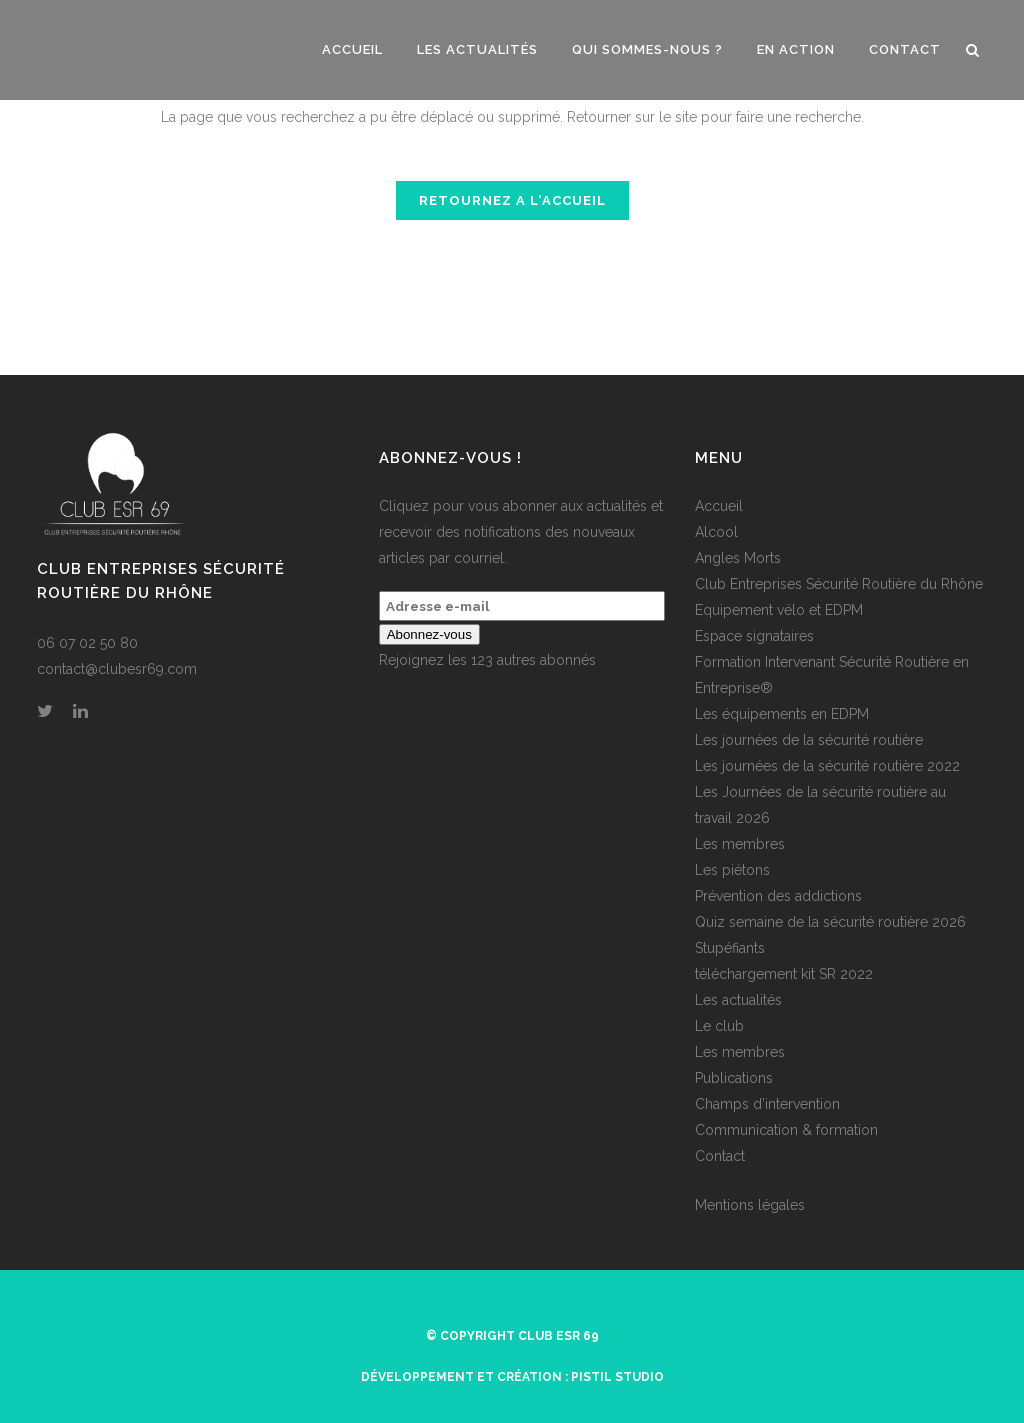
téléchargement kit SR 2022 (784, 974)
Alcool (716, 532)
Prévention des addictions (778, 896)
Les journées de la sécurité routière (809, 740)
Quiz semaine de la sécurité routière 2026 (830, 922)
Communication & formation (786, 1130)
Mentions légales (750, 1205)
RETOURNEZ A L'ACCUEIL (512, 200)
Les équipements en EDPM (782, 714)
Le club (719, 1026)
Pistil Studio (617, 1377)
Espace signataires (754, 636)
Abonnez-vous (429, 634)
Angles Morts (738, 558)
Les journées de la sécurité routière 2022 (827, 766)
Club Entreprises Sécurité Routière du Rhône (839, 584)
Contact (720, 1156)
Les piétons (732, 870)
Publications (734, 1078)
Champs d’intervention (767, 1104)
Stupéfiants (730, 948)
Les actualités (738, 1000)
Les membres (740, 844)
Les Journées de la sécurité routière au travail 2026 (820, 805)
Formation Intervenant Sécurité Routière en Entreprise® (832, 675)
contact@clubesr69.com (117, 669)
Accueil (719, 506)
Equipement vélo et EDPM (779, 610)
